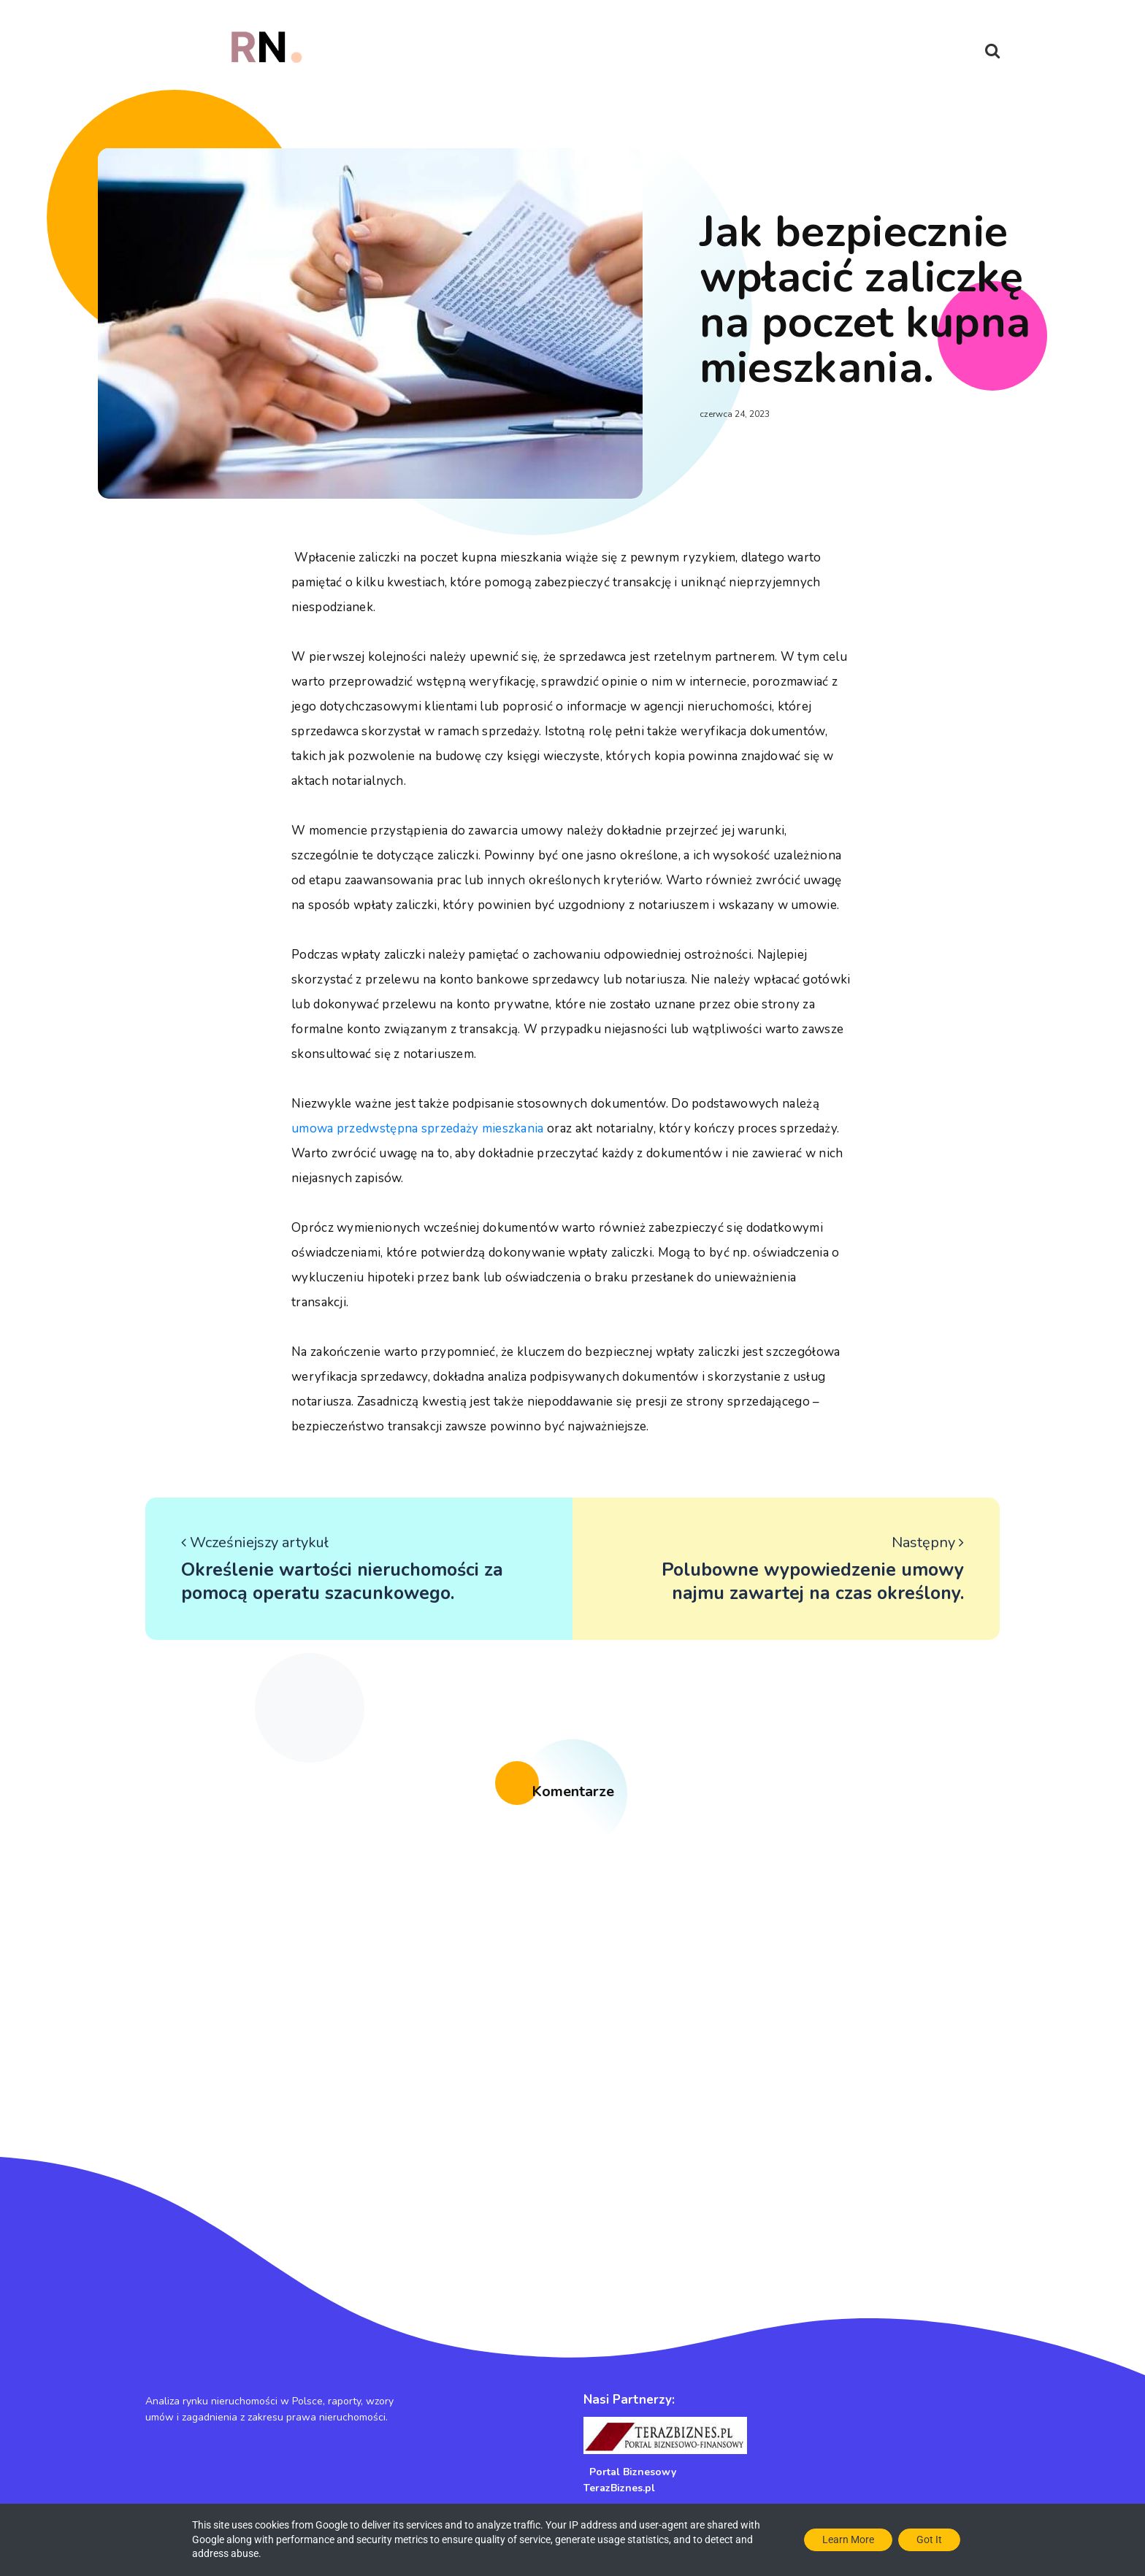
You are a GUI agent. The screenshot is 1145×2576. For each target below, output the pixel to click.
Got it (929, 2539)
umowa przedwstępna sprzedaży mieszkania (417, 1128)
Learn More (848, 2539)
